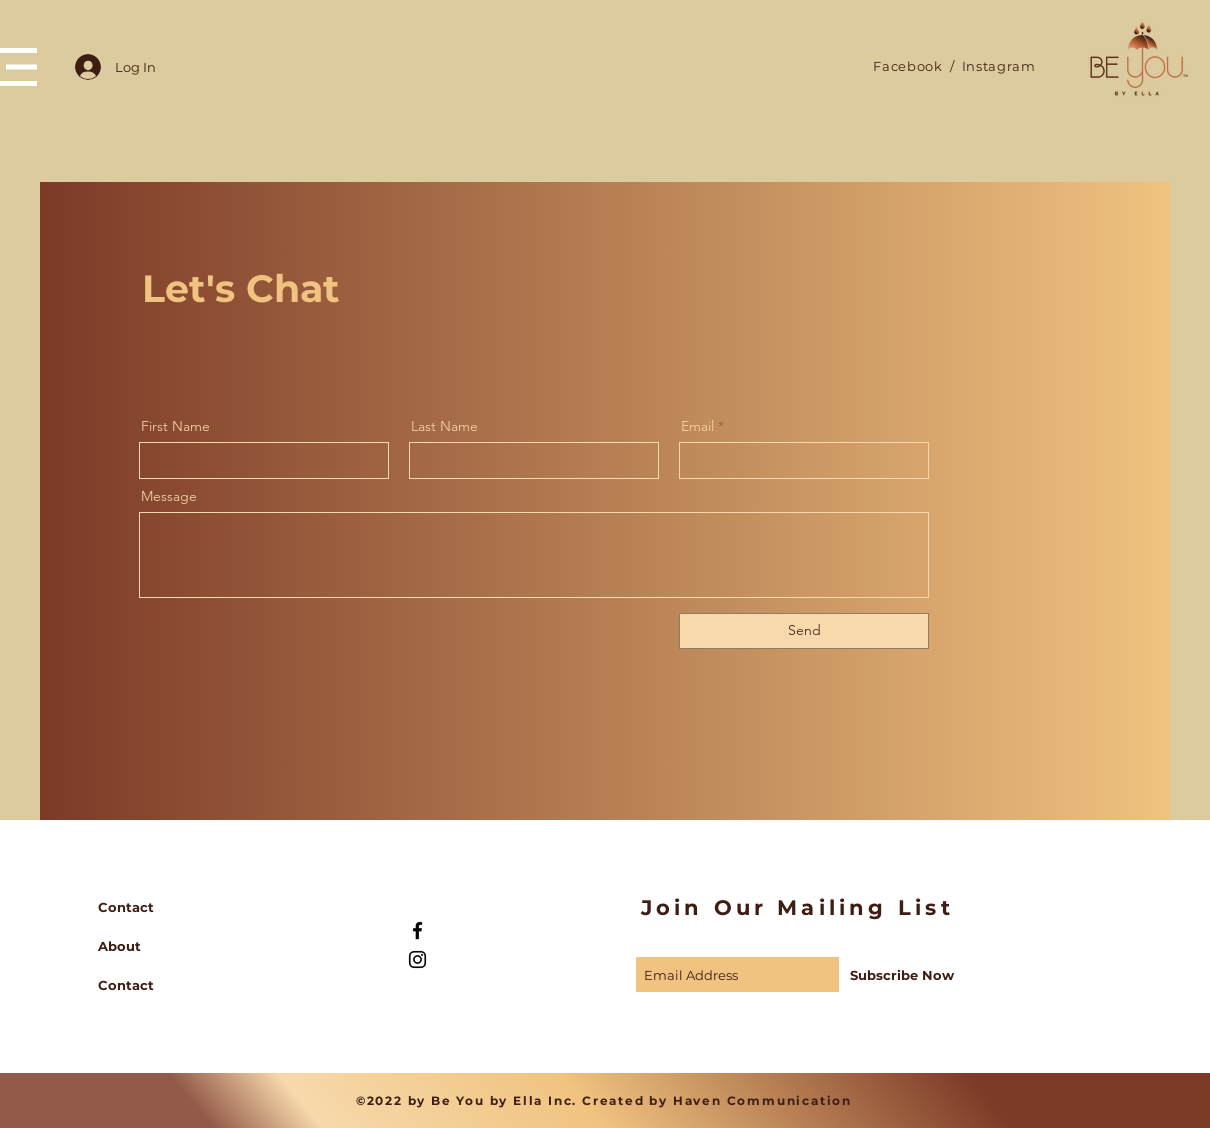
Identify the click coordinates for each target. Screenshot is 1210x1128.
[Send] (804, 631)
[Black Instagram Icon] (417, 959)
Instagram (997, 66)
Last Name (444, 426)
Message (169, 496)
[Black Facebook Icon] (417, 930)
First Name (175, 426)
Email (697, 426)
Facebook (907, 66)
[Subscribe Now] (902, 974)
